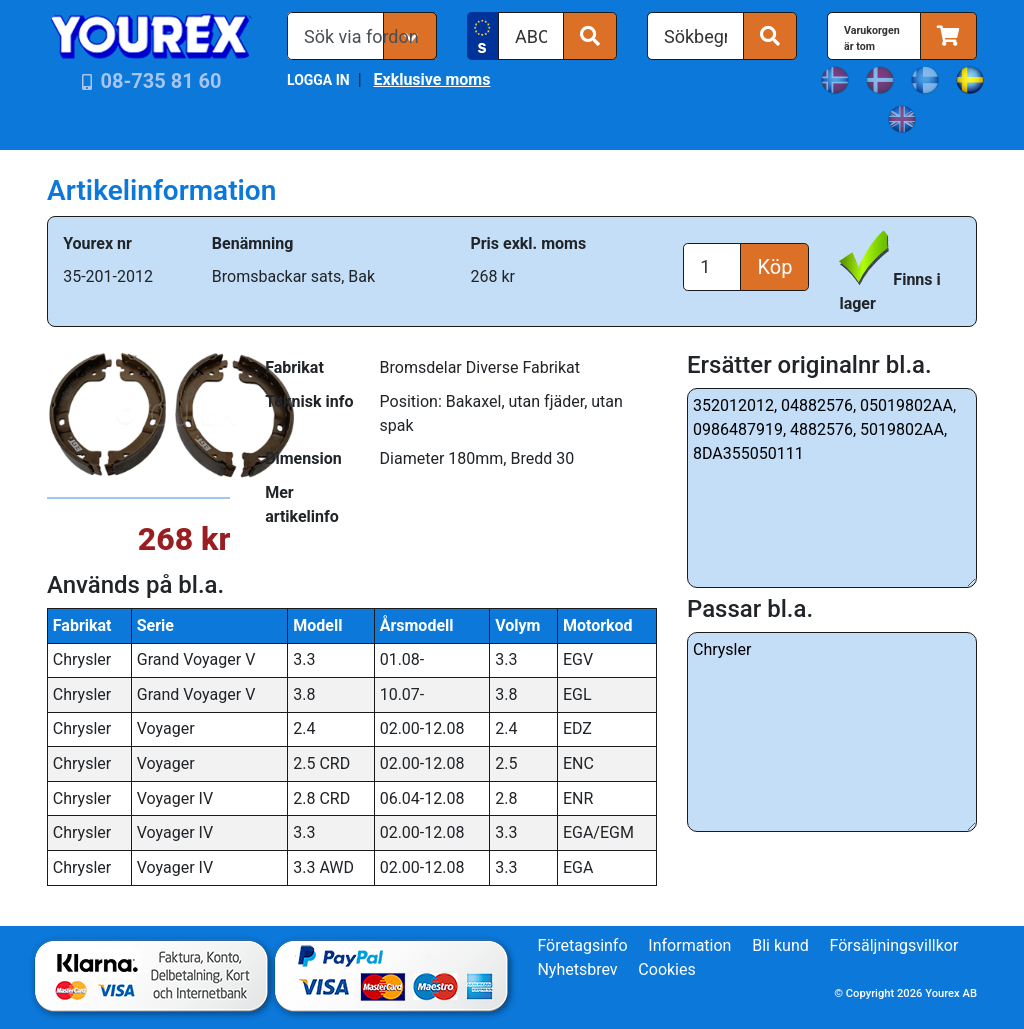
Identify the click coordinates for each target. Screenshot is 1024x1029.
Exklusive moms (431, 79)
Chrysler (832, 732)
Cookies (666, 969)
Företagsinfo (582, 945)
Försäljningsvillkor (894, 945)
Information (689, 945)
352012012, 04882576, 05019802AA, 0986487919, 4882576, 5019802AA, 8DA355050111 (832, 488)
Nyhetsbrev (577, 969)
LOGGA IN (318, 80)
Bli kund (780, 945)
